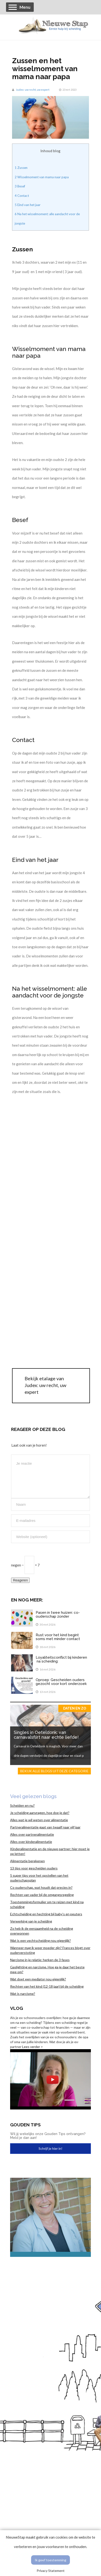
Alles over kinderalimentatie (31, 1842)
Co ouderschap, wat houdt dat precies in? (41, 1887)
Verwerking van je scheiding (31, 1921)
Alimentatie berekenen (27, 1861)
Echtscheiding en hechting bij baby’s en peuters (46, 1914)
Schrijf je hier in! (50, 2148)
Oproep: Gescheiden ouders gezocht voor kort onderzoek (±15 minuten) (61, 1684)
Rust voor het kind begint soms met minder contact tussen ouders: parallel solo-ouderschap (60, 1641)
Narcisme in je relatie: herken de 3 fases (40, 1960)
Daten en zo (74, 1708)
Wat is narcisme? (22, 1994)
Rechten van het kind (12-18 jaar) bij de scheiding (47, 1986)
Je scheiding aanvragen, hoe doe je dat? (39, 1813)
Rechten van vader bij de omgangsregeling (42, 1895)
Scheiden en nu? (22, 1805)
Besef (20, 186)
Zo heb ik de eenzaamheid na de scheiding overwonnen (41, 1930)
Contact (22, 196)
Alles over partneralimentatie (32, 1834)
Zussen (21, 168)
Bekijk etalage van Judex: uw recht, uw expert (45, 1385)
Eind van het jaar (27, 205)
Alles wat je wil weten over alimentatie (39, 1820)
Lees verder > (32, 2047)
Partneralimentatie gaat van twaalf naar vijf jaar (45, 1827)
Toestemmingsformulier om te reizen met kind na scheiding (47, 1904)
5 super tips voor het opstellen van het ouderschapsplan (39, 1877)
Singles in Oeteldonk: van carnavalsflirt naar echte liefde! (46, 1735)
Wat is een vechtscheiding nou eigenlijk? (40, 1940)
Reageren (20, 1580)
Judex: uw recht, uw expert (32, 89)
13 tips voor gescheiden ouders (34, 1868)
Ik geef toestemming (50, 2560)
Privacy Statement (51, 2571)
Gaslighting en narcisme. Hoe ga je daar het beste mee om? (47, 1969)
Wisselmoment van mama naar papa (42, 177)
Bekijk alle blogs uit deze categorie (54, 1771)
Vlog (16, 2008)
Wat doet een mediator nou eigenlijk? (38, 1979)
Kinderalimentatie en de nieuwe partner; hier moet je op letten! (50, 1851)
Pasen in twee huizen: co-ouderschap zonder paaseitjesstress (58, 1616)
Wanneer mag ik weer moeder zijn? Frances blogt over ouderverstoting (50, 1950)
